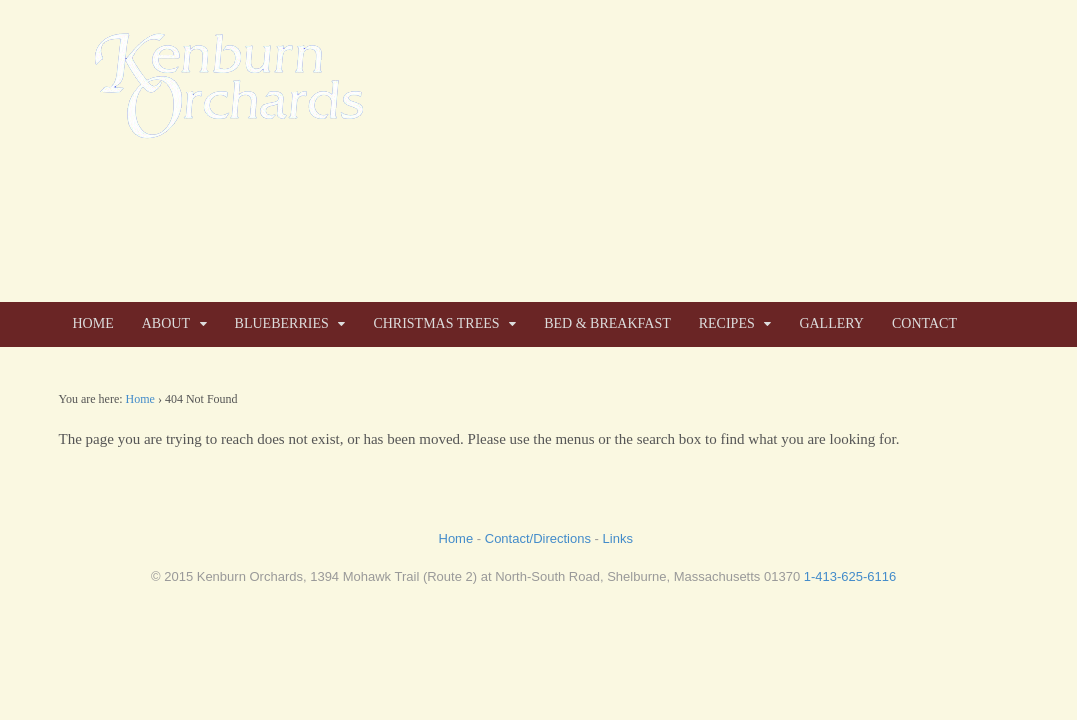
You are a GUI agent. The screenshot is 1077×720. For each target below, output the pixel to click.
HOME (93, 323)
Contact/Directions (538, 538)
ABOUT (166, 323)
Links (618, 538)
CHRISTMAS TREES (436, 323)
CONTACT (924, 323)
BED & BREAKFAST (607, 323)
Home (140, 399)
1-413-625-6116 (850, 576)
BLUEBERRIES (282, 323)
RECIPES (727, 323)
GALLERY (831, 323)
